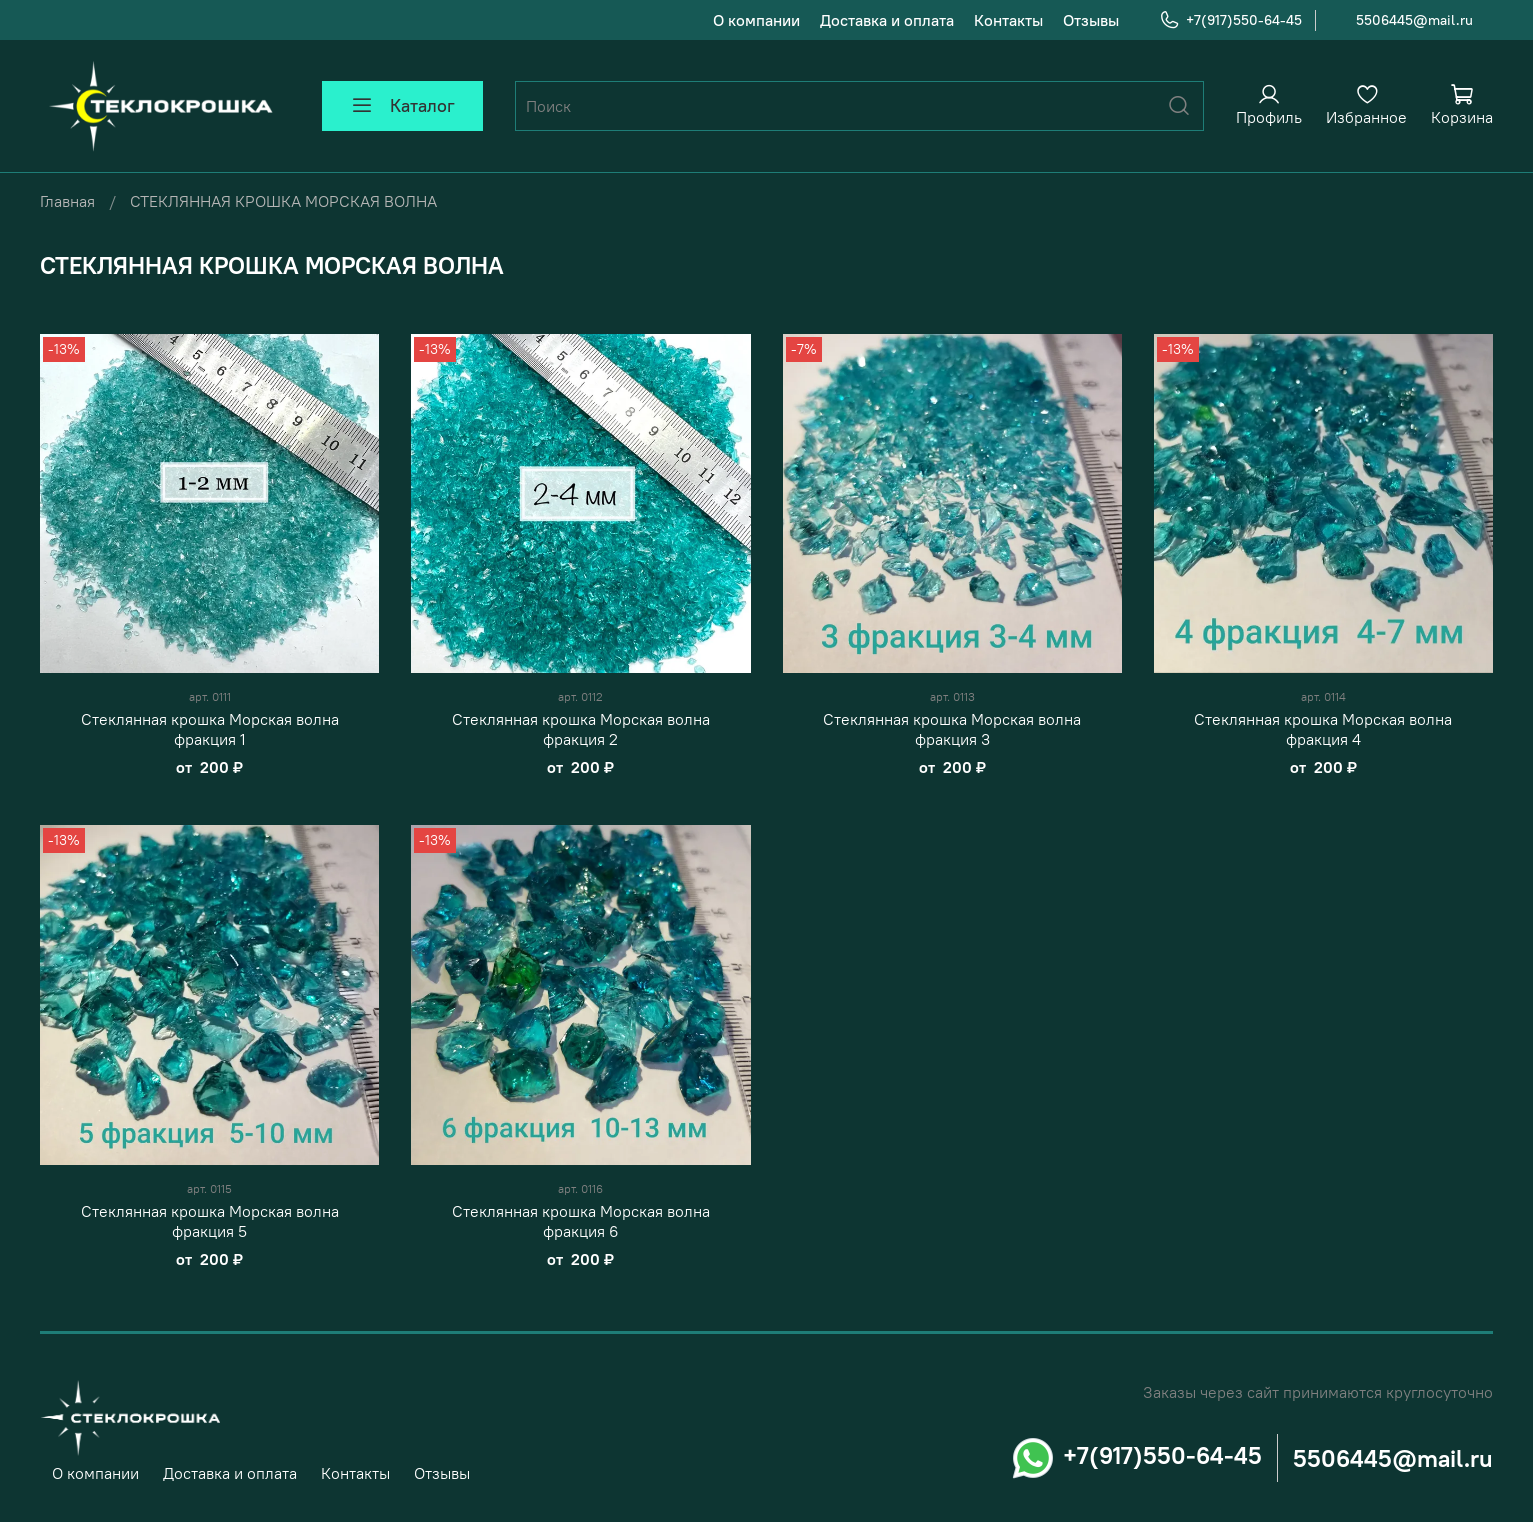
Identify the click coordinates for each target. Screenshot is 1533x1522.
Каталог (402, 106)
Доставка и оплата (887, 20)
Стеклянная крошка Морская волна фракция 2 (581, 729)
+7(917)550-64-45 (1230, 20)
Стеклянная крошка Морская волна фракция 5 (210, 1221)
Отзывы (1091, 20)
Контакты (1008, 20)
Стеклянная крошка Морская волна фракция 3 (952, 729)
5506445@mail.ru (1414, 20)
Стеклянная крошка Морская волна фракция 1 (210, 729)
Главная (67, 201)
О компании (756, 20)
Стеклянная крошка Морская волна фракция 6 (581, 1221)
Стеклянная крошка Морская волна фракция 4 (1323, 729)
